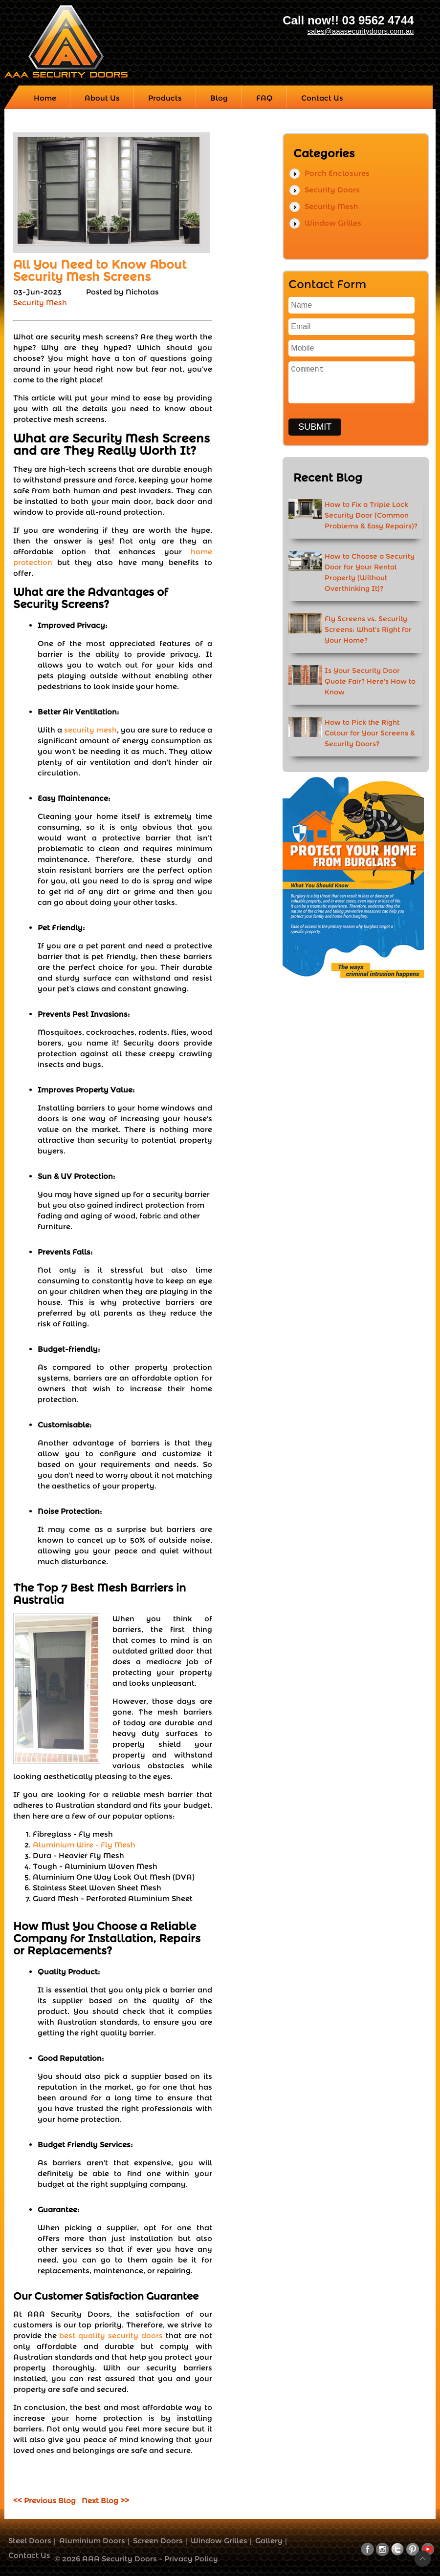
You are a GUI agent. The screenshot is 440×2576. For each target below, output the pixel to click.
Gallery (269, 2540)
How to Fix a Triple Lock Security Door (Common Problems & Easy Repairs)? (371, 515)
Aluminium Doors (92, 2540)
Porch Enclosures (337, 173)
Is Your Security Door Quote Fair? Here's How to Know (370, 681)
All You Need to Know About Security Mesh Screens (99, 270)
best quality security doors (111, 2335)
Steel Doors (29, 2540)
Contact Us (29, 2555)
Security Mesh (40, 302)
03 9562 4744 (378, 20)
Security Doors (332, 189)
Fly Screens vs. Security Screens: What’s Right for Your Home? (368, 629)
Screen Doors (158, 2540)
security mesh (90, 729)
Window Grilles (333, 223)
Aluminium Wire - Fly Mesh (84, 1844)
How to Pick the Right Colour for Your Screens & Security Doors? (370, 733)
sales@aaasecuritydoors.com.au (361, 31)
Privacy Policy (191, 2558)
